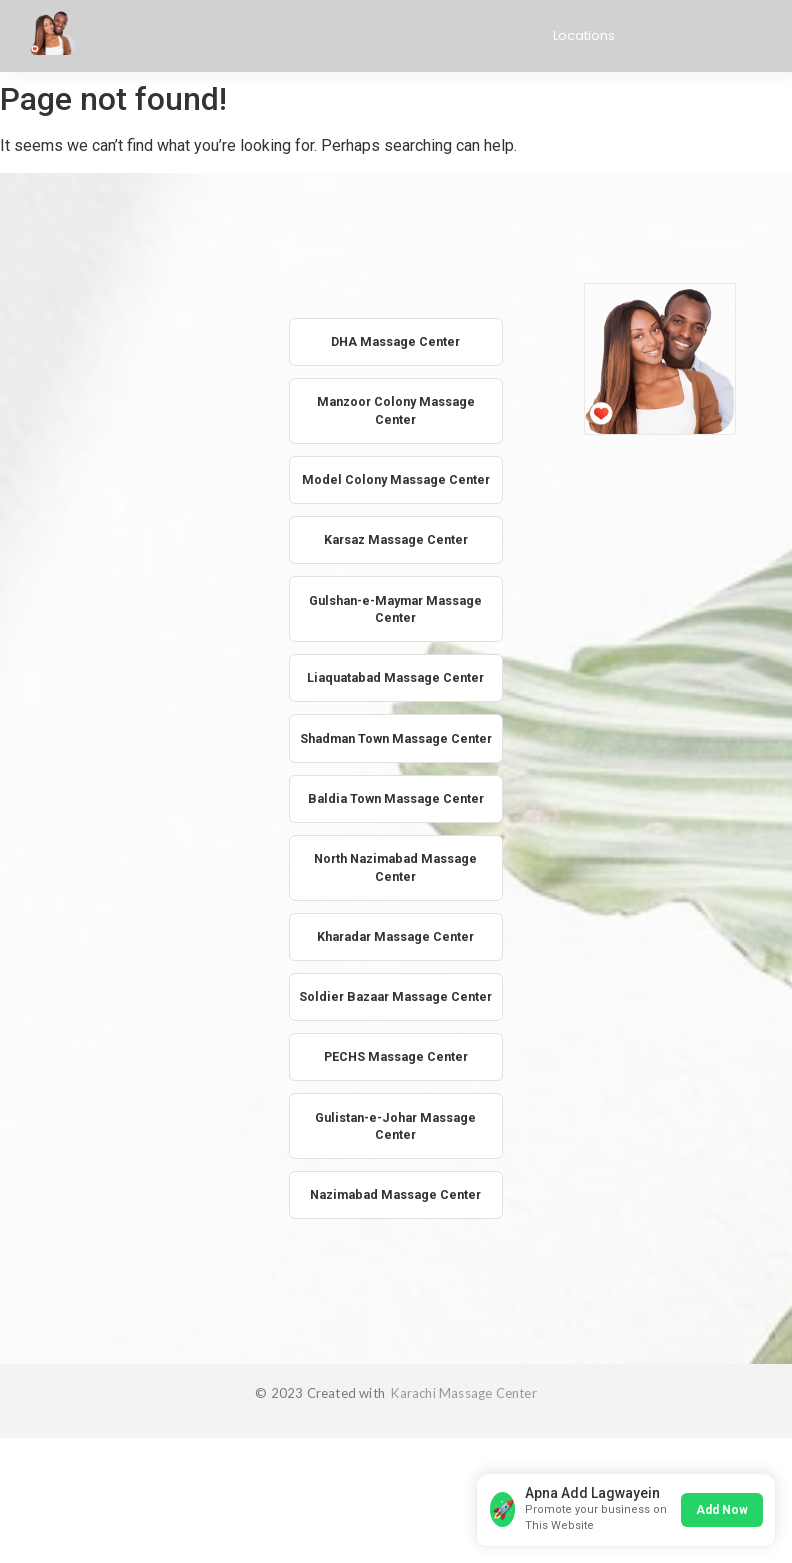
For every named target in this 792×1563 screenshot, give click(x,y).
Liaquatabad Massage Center (396, 707)
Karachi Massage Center (462, 1478)
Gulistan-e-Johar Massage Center (396, 1206)
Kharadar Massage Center (395, 992)
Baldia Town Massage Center (396, 850)
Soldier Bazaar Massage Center (395, 1064)
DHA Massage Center (395, 342)
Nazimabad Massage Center (395, 1278)
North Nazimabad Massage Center (396, 921)
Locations (584, 35)
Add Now (718, 1505)
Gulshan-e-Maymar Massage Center (395, 636)
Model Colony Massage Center (396, 493)
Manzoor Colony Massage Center (396, 413)
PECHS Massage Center (396, 1135)
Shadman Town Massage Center (395, 778)
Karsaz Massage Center (396, 565)
